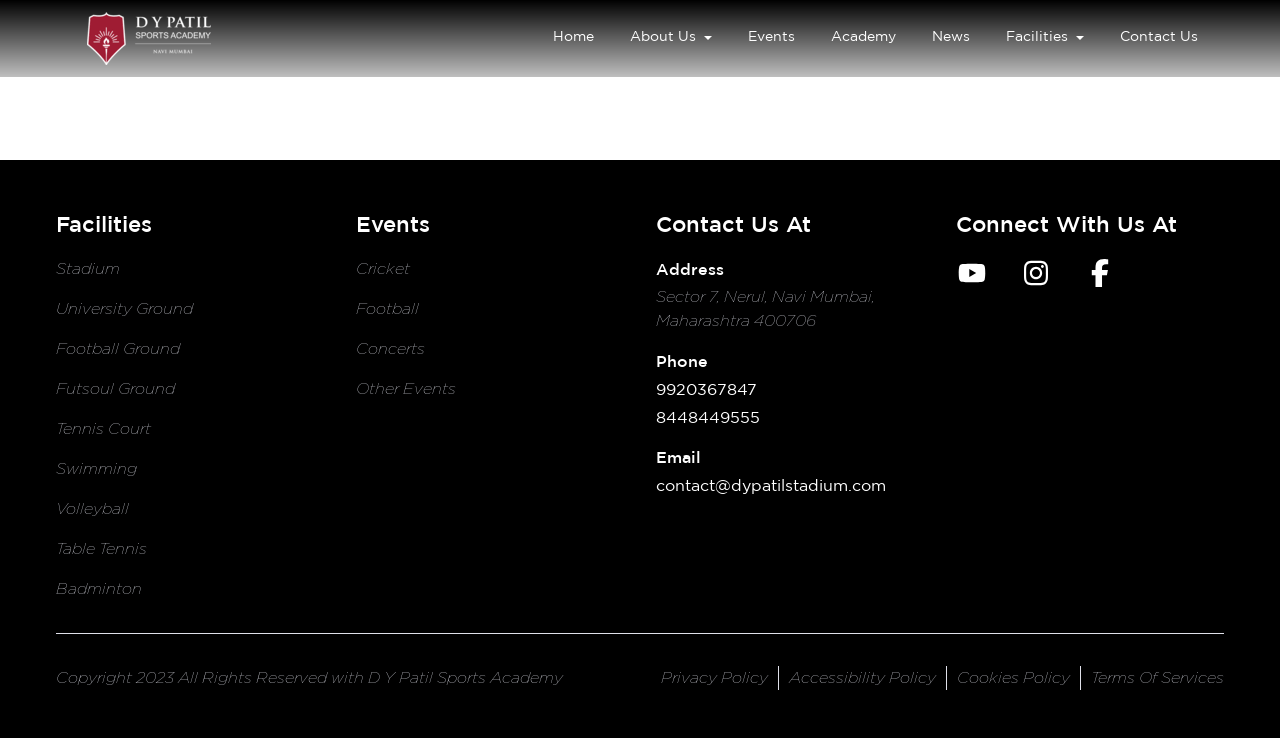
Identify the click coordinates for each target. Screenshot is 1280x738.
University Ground (124, 308)
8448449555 (708, 417)
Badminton (99, 588)
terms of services (1157, 677)
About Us (671, 36)
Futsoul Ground (115, 388)
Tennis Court (103, 428)
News (951, 35)
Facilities (1045, 36)
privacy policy (714, 677)
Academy (863, 35)
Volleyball (92, 508)
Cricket (383, 268)
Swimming (96, 468)
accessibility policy (862, 677)
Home (573, 35)
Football (387, 308)
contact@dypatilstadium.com (771, 485)
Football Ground (118, 348)
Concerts (390, 348)
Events (771, 35)
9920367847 (706, 389)
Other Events (406, 388)
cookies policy (1013, 677)
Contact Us (1159, 35)
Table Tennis (101, 548)
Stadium (88, 268)
